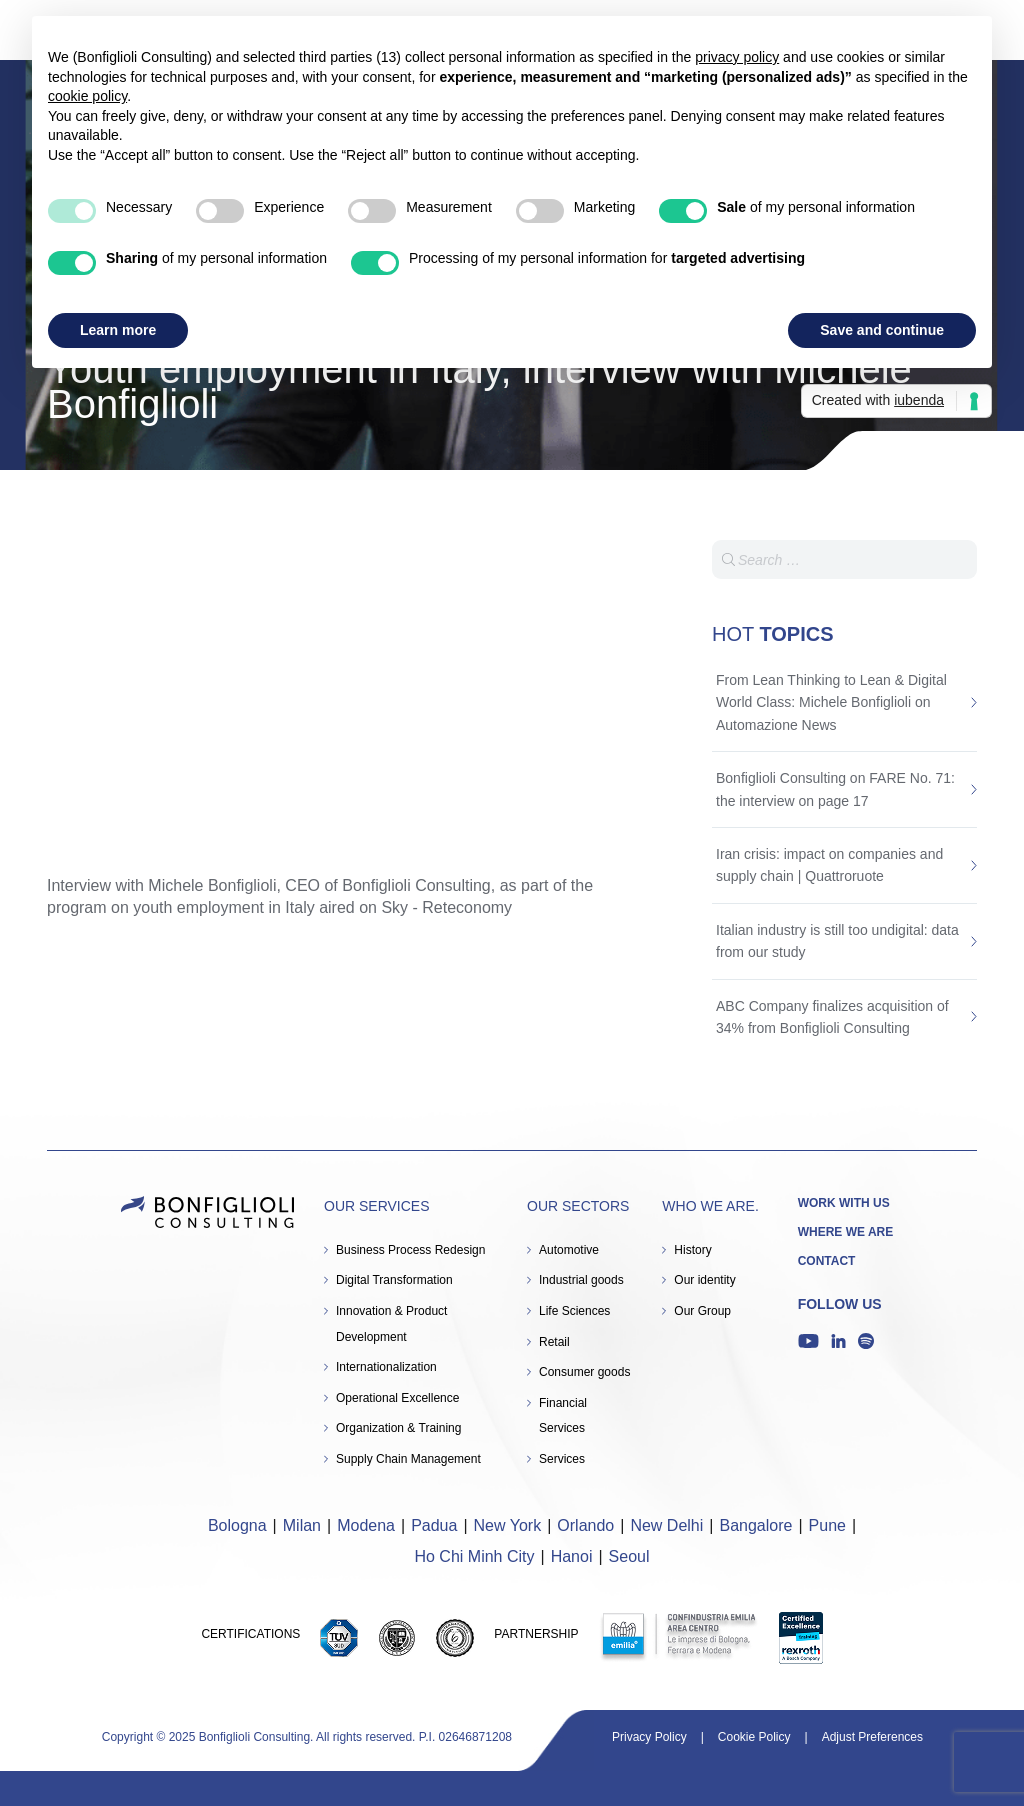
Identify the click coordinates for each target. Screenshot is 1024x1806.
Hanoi (572, 1556)
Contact (827, 1261)
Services (562, 1459)
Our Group (702, 1311)
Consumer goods (584, 1372)
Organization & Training (398, 1428)
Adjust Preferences (872, 1737)
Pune (827, 1525)
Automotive (569, 1250)
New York (508, 1525)
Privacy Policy (649, 1737)
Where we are (846, 1232)
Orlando (585, 1525)
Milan (302, 1525)
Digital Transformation (394, 1280)
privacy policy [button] (737, 57)
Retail (554, 1342)
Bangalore (755, 1525)
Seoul (629, 1556)
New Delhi (666, 1525)
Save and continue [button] (882, 330)
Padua (434, 1525)
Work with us (844, 1203)
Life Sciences (574, 1311)
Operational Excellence (397, 1398)
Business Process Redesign (410, 1250)
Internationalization (386, 1367)
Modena (366, 1525)
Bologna (237, 1525)
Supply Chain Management (408, 1459)
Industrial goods (581, 1280)
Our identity (704, 1280)
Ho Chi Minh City (474, 1556)
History (692, 1250)
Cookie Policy (754, 1737)
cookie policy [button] (87, 96)
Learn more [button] (118, 330)
